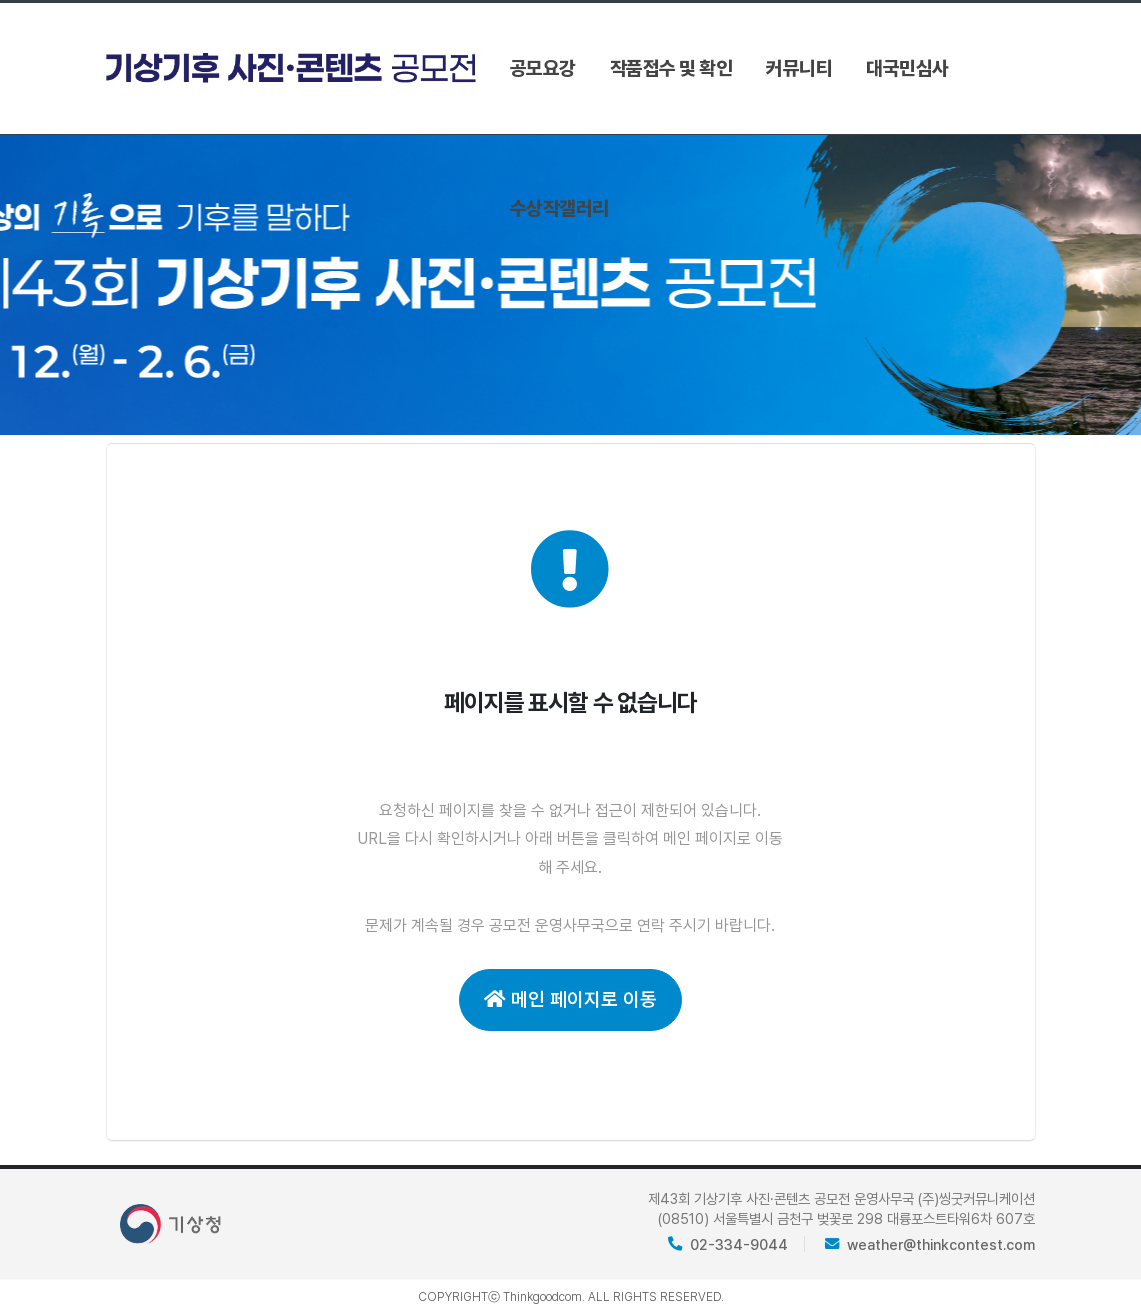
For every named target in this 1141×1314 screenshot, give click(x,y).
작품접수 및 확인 (671, 68)
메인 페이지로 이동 (570, 999)
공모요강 (543, 68)
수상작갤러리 (559, 208)
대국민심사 (907, 68)
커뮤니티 (799, 68)
